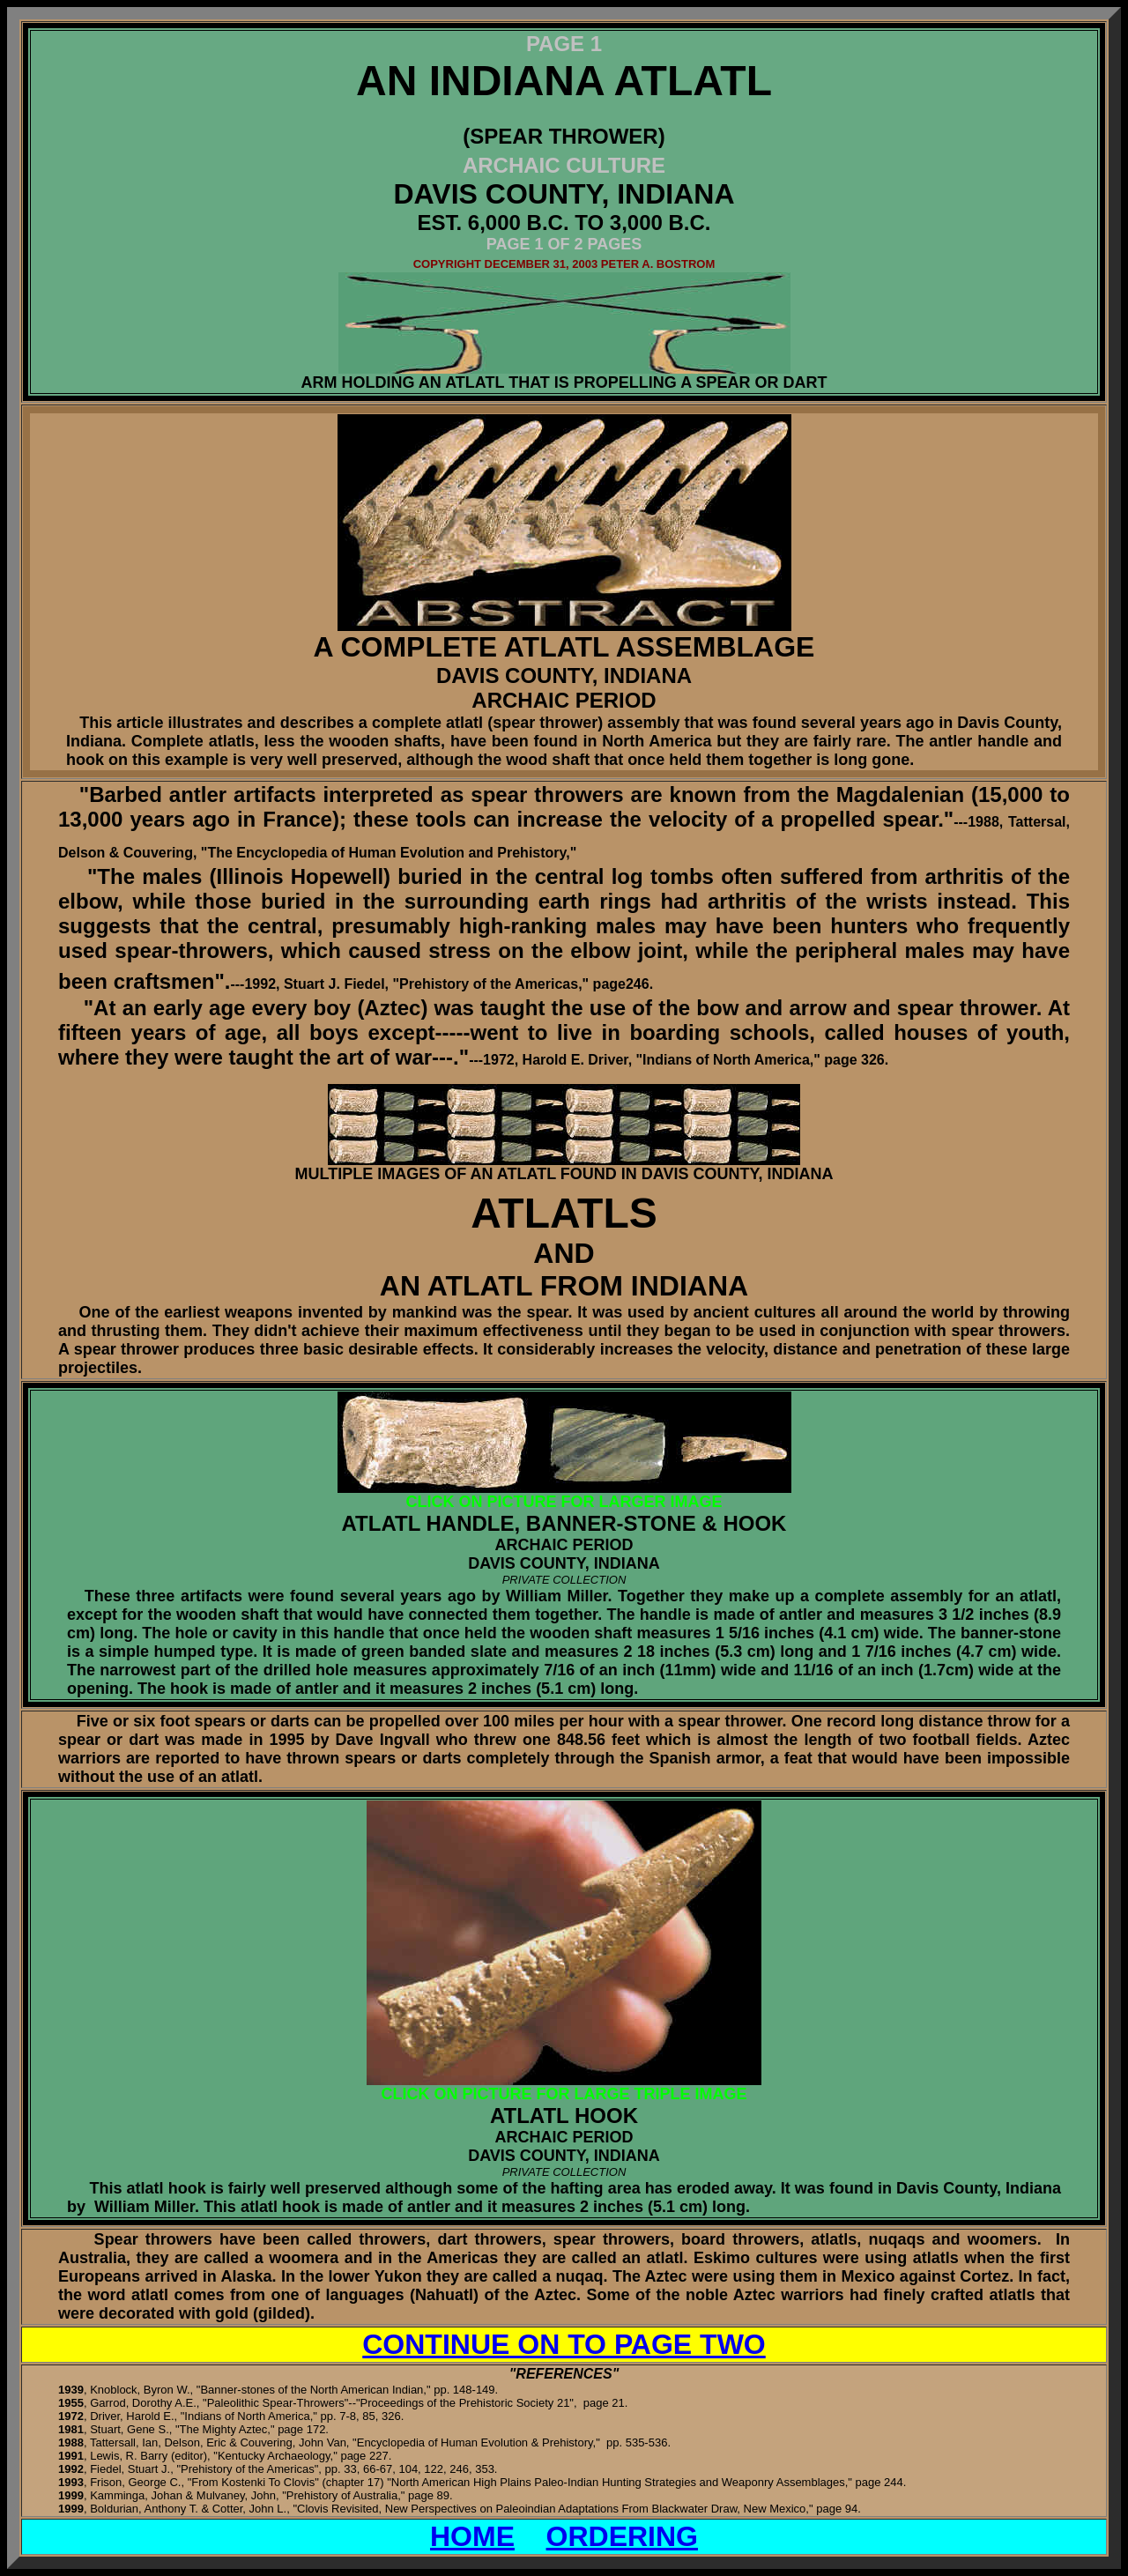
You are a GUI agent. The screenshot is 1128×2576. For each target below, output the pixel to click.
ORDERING (622, 2536)
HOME (472, 2536)
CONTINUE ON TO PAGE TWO (563, 2344)
